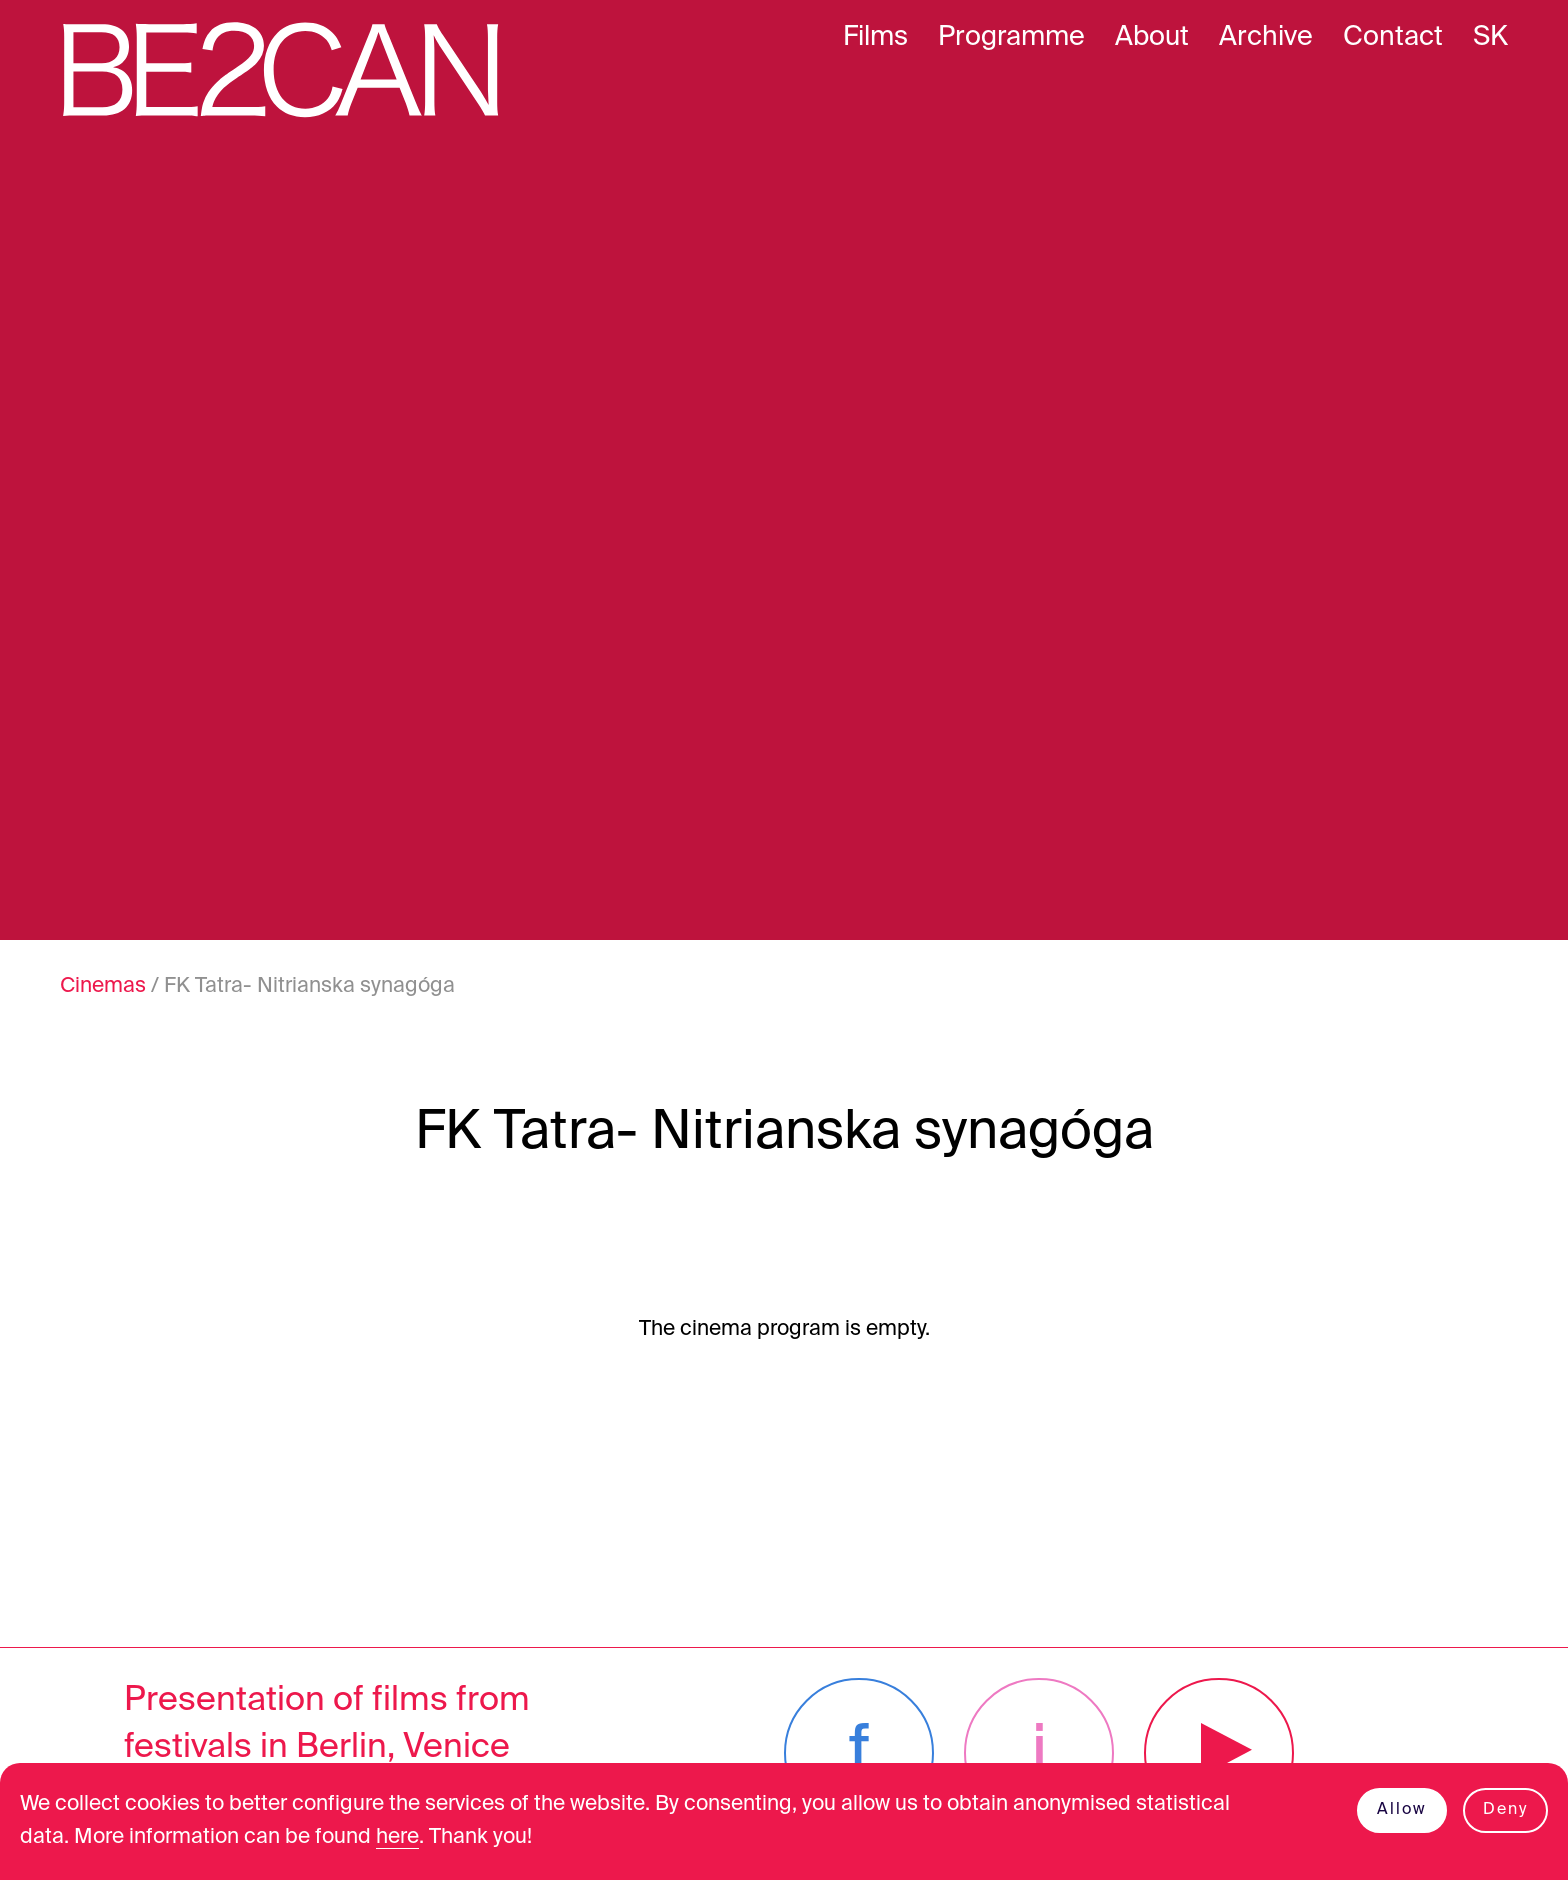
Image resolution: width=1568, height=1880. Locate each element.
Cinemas (103, 986)
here (397, 1837)
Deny (1505, 1810)
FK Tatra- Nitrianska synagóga (309, 986)
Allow (1402, 1810)
